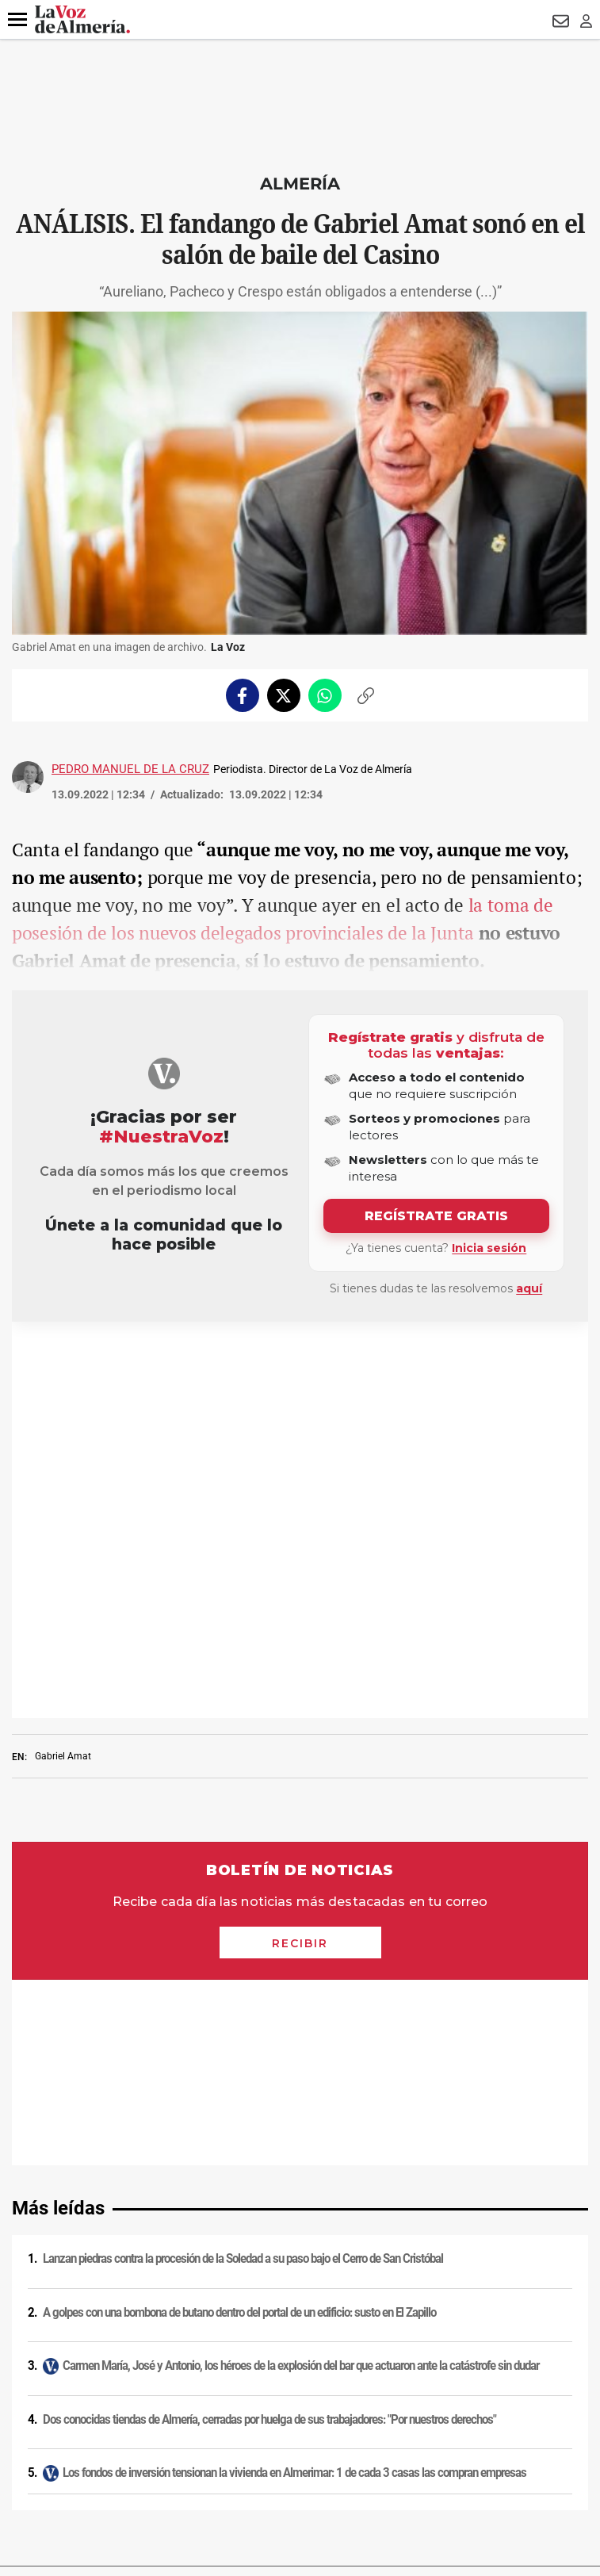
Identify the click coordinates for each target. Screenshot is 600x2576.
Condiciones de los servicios (300, 2243)
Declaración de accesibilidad (300, 2387)
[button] (17, 19)
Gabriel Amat (63, 1359)
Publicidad (300, 2304)
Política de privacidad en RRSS (300, 2263)
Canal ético (300, 2346)
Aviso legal (300, 2181)
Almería (300, 183)
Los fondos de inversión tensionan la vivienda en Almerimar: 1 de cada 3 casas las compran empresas (294, 1891)
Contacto (300, 2284)
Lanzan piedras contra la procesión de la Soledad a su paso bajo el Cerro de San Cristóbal (243, 1677)
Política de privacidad (300, 2201)
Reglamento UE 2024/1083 (300, 2325)
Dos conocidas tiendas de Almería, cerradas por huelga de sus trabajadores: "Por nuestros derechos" (269, 1838)
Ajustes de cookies (300, 2366)
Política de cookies (300, 2222)
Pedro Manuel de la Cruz (130, 769)
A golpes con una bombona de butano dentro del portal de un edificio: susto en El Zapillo (239, 1731)
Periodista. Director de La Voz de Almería (312, 769)
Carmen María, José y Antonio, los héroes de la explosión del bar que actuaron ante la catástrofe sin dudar (301, 1784)
